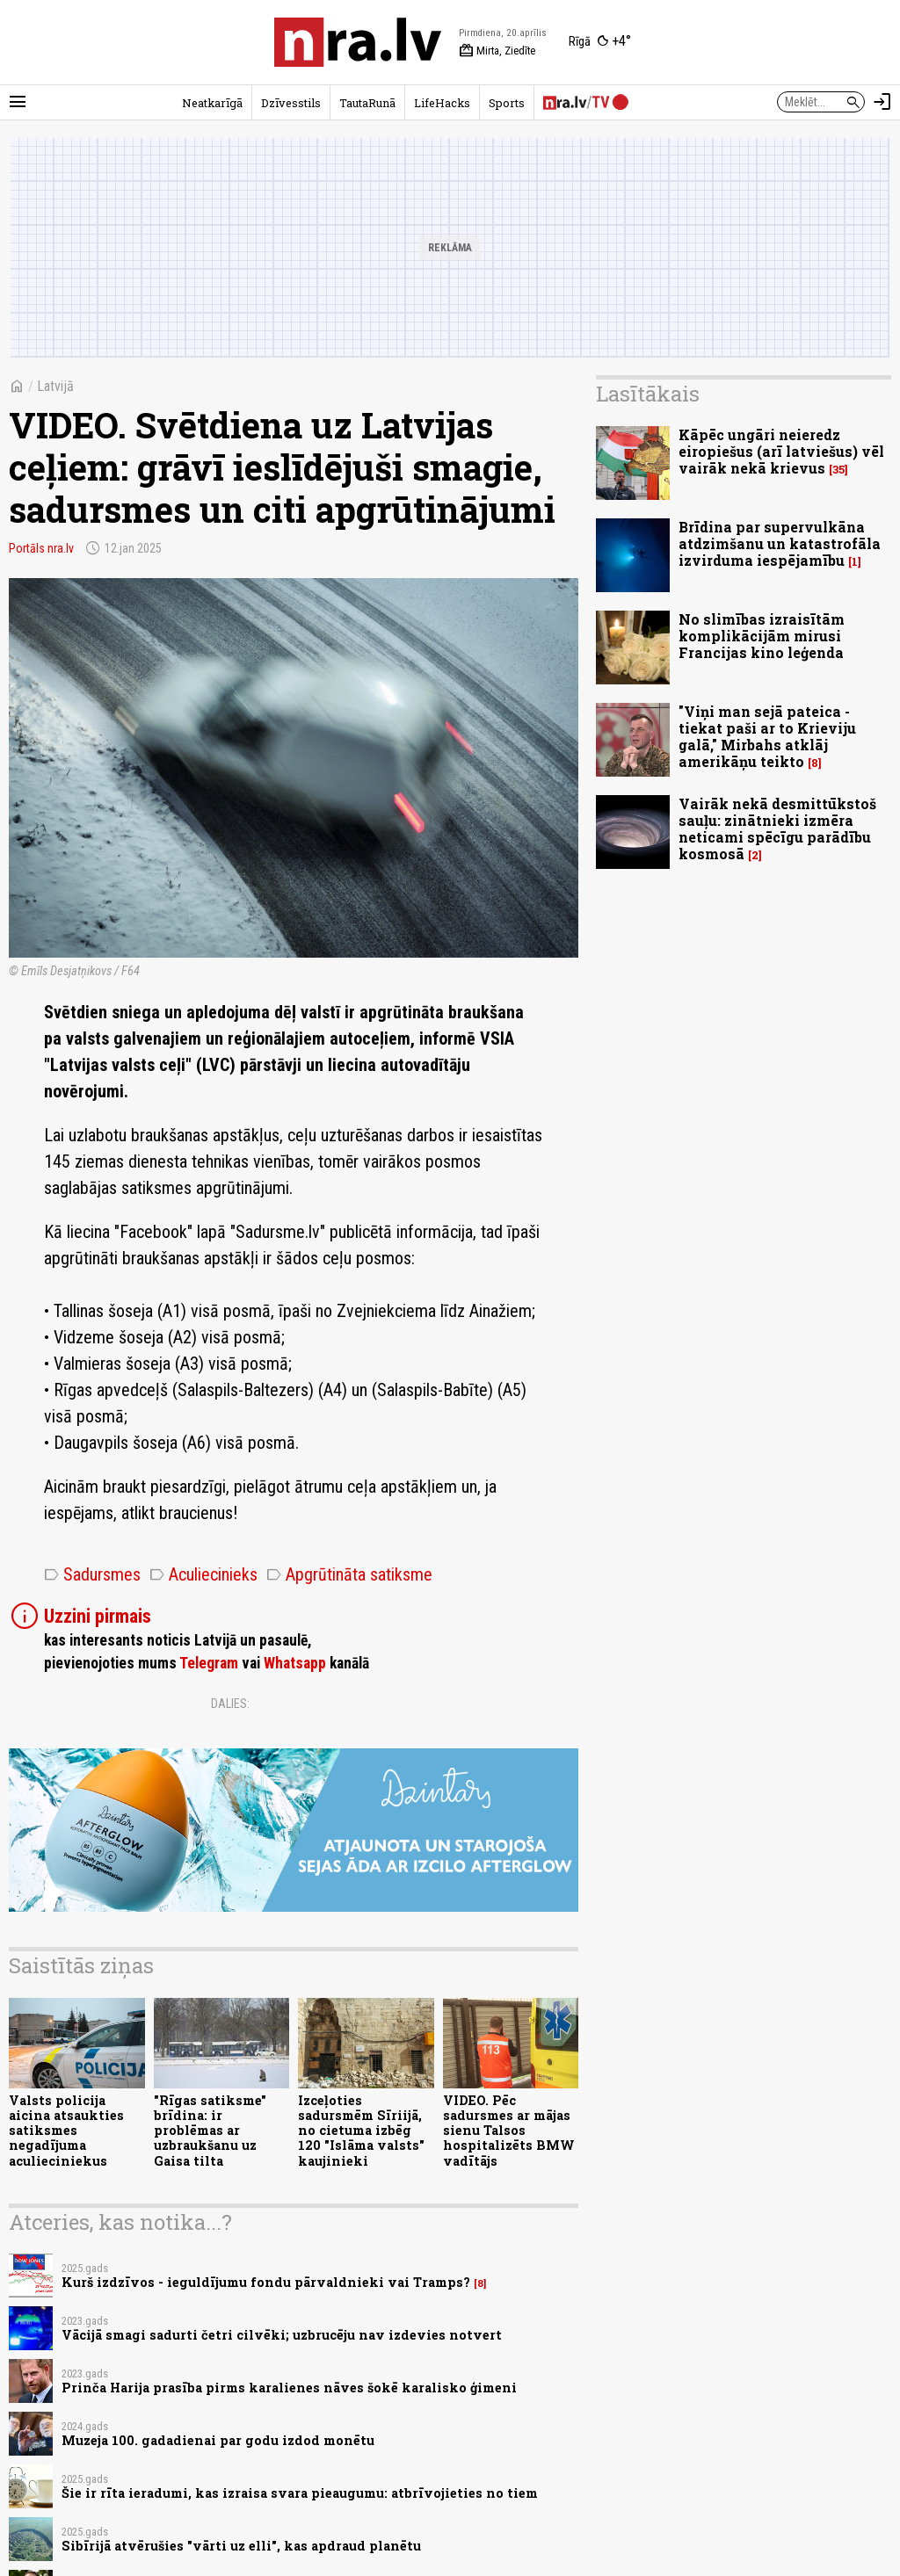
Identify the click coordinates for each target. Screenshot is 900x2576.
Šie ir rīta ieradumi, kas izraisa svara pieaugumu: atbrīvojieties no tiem (300, 2493)
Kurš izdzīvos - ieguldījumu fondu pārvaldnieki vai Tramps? (266, 2282)
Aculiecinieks (203, 1574)
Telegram (208, 1663)
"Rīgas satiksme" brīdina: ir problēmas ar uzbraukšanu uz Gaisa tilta (210, 2130)
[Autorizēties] (882, 101)
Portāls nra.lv (41, 548)
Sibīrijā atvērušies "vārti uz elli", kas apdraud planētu (241, 2545)
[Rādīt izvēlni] (17, 101)
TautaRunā (367, 103)
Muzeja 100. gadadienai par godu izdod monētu (218, 2440)
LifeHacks (442, 103)
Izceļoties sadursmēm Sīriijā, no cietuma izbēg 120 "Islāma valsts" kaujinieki (361, 2130)
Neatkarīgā (212, 103)
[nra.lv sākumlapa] (357, 42)
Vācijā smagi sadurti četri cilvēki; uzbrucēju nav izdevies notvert (282, 2334)
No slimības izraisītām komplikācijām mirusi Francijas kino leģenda (762, 636)
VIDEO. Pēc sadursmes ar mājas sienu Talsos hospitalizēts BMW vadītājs (509, 2130)
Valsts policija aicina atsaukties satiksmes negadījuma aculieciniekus (66, 2130)
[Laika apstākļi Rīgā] (600, 42)
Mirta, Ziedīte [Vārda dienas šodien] (497, 51)
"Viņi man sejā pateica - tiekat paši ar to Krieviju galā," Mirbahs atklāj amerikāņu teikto (767, 736)
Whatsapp (295, 1663)
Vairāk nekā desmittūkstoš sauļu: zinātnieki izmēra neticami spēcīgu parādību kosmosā (777, 829)
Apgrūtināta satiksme (349, 1574)
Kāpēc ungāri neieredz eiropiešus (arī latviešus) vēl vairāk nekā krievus (781, 451)
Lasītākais (648, 394)
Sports (507, 103)
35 (838, 469)
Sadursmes (92, 1574)
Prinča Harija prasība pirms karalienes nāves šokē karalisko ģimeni (289, 2387)
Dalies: (230, 1704)
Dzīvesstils (291, 103)
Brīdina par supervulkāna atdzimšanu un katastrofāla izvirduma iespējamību (780, 543)
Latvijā (55, 386)
